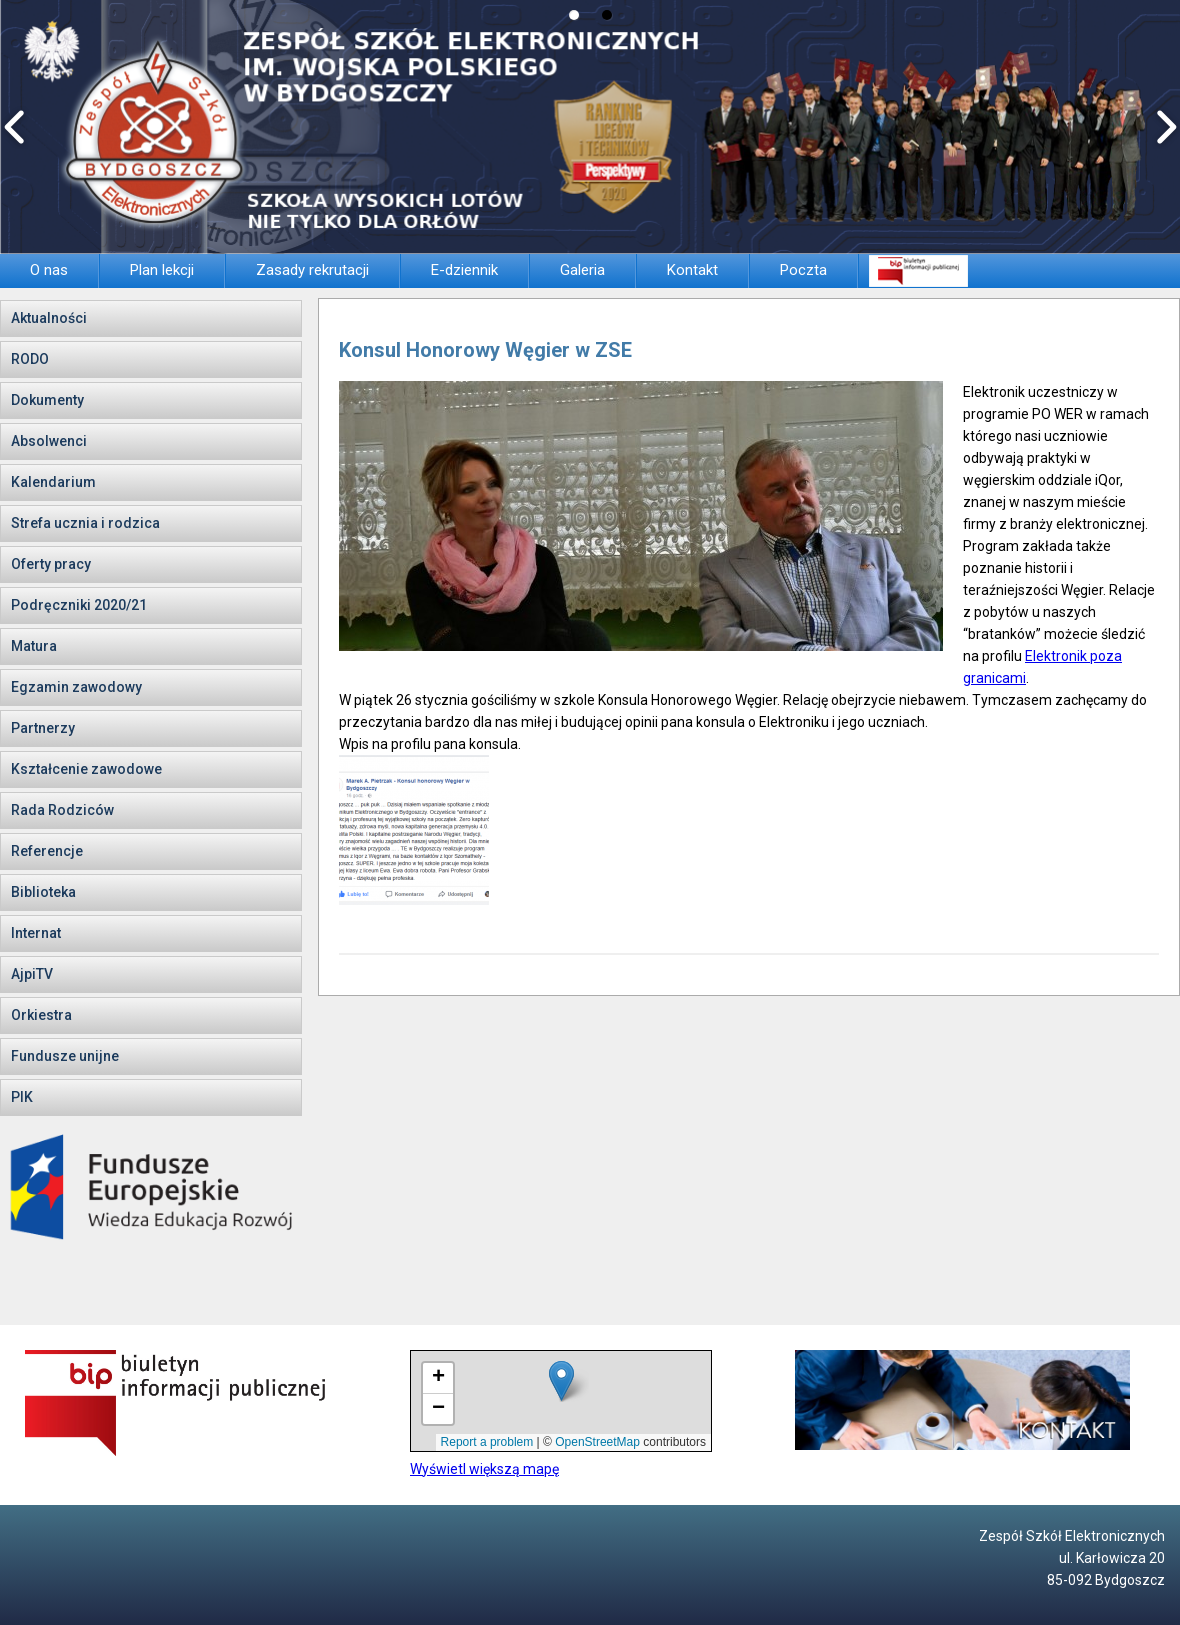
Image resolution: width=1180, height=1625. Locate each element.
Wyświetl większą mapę (484, 1469)
